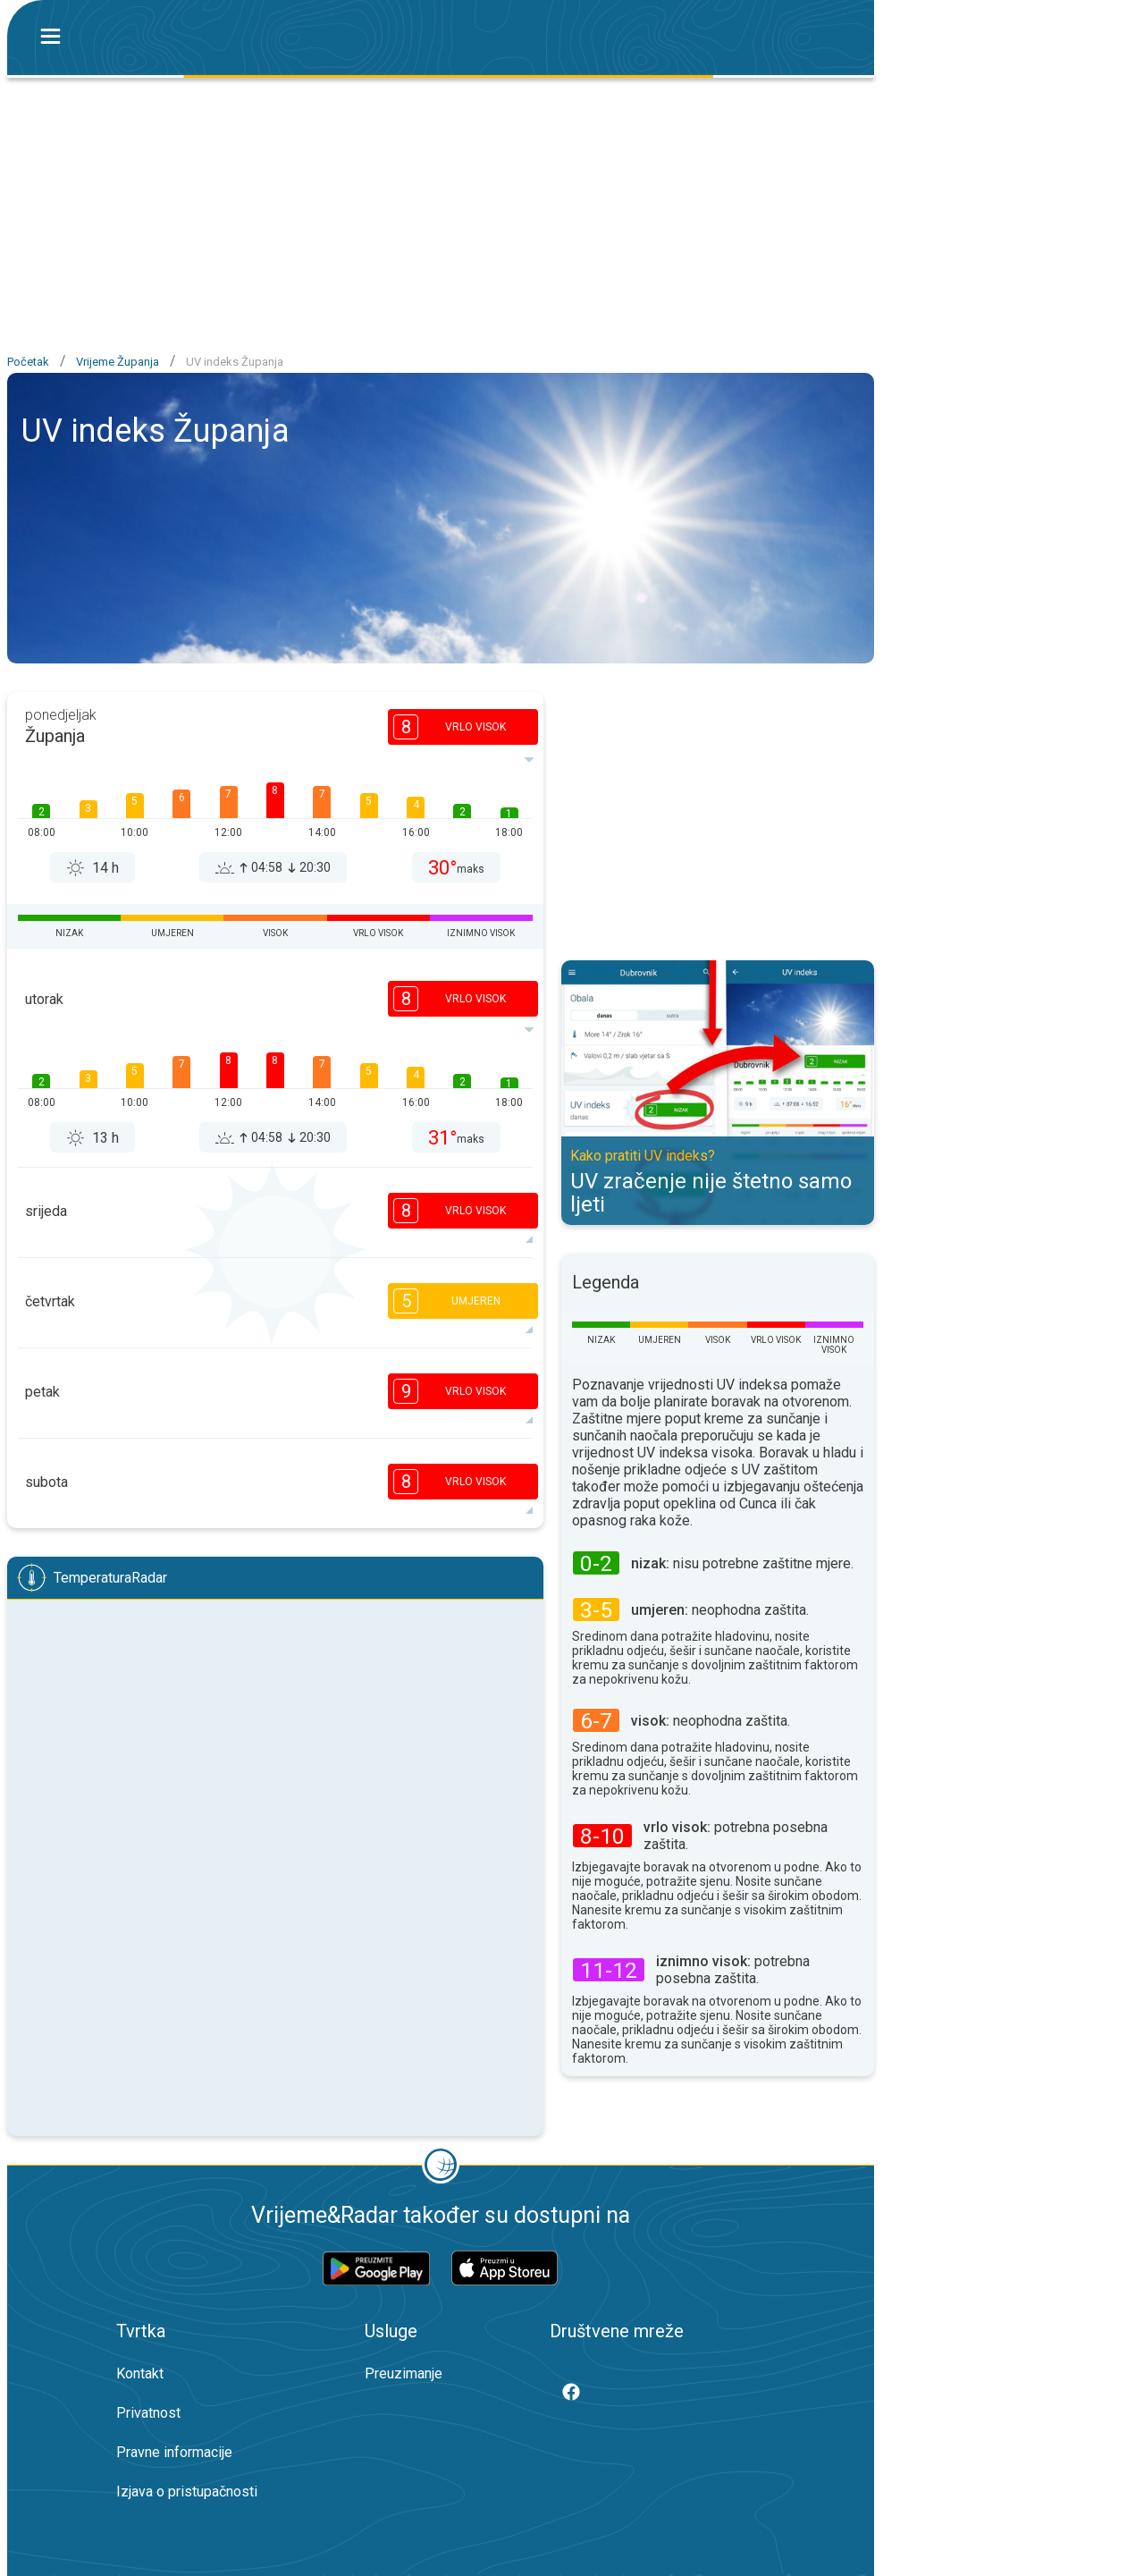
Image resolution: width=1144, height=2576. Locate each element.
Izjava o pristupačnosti (186, 2491)
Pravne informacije (174, 2452)
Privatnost (148, 2412)
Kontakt (140, 2373)
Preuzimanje (403, 2373)
